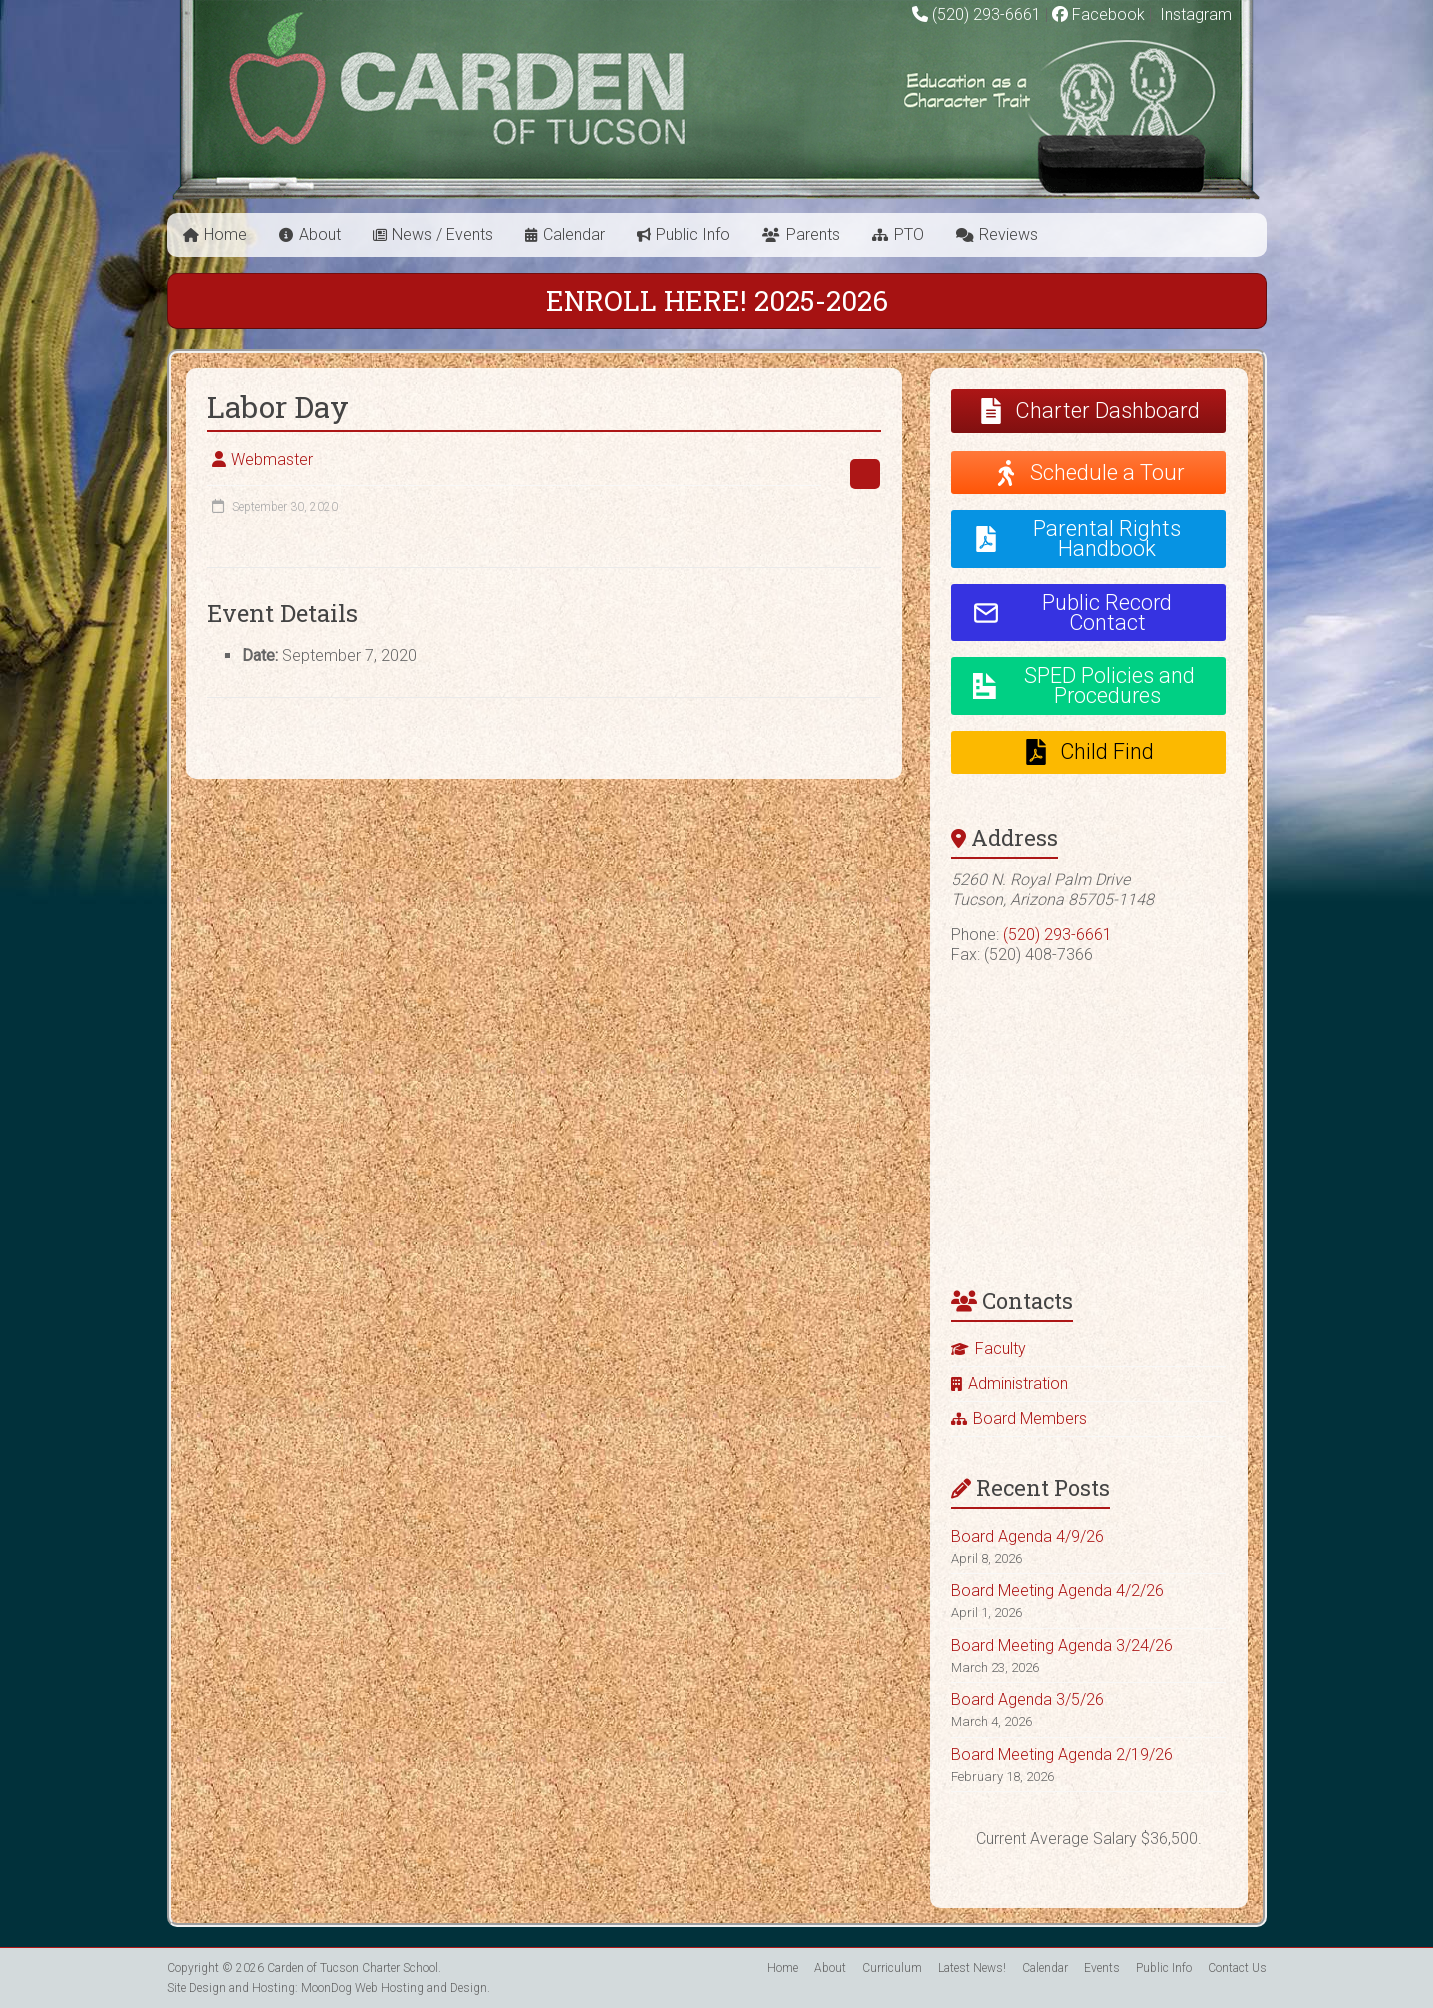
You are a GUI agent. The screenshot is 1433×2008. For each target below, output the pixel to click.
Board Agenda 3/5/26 (1027, 1699)
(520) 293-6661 (986, 14)
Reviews (1008, 234)
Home (225, 234)
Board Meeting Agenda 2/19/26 (1062, 1754)
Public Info (693, 234)
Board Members (1030, 1418)
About (320, 234)
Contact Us (1237, 1968)
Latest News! (972, 1968)
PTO (909, 234)
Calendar (574, 234)
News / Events (442, 234)
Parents (813, 234)
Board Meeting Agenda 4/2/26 (1057, 1590)
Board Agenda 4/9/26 (1027, 1536)
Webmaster (272, 459)
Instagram (1194, 14)
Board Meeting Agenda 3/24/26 (1062, 1645)
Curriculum (892, 1968)
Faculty (1000, 1348)
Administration (1018, 1383)
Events (1102, 1968)
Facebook (1098, 14)
